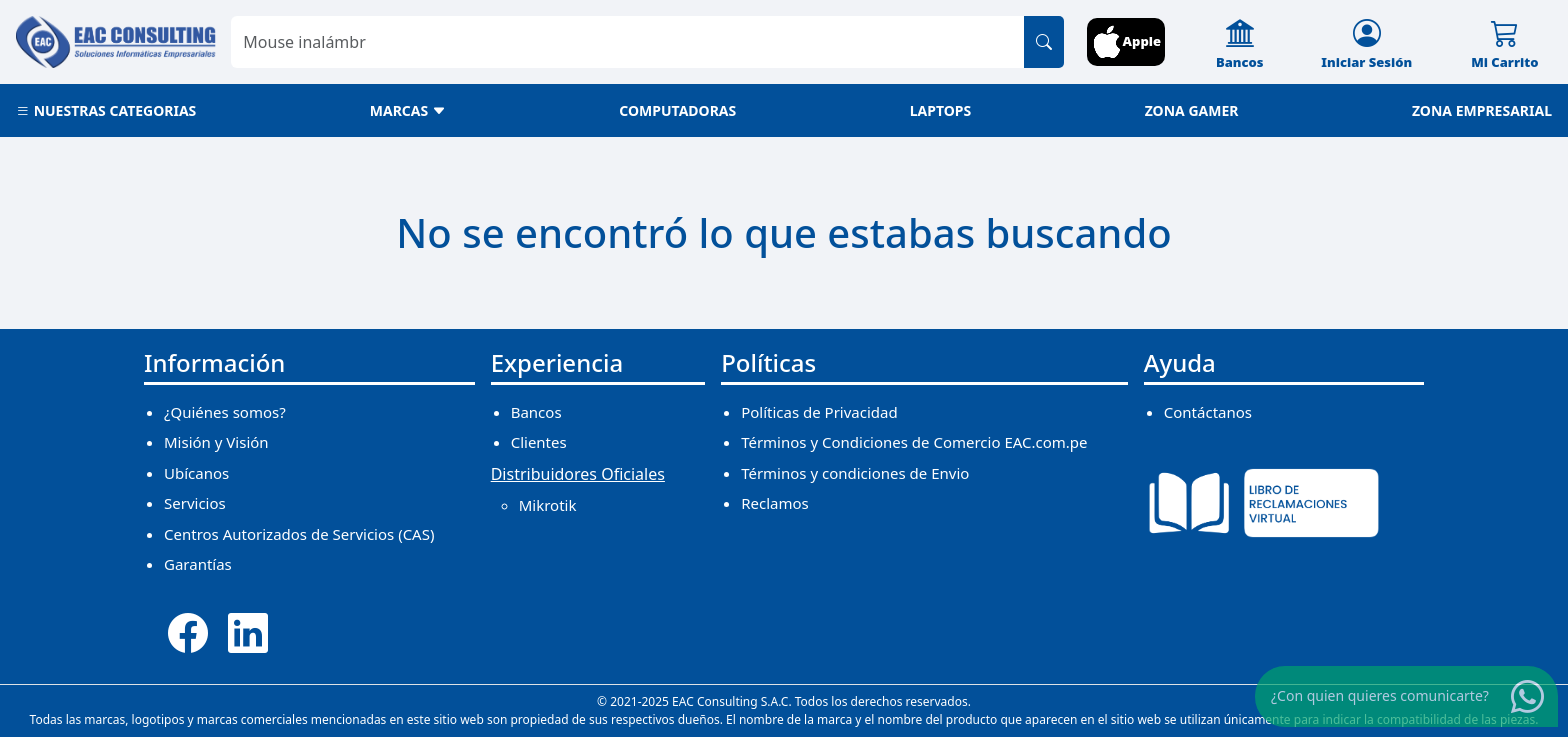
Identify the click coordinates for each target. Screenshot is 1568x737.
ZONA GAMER (1192, 110)
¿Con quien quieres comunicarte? (1380, 695)
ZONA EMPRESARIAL (1482, 110)
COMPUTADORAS (677, 110)
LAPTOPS (941, 110)
